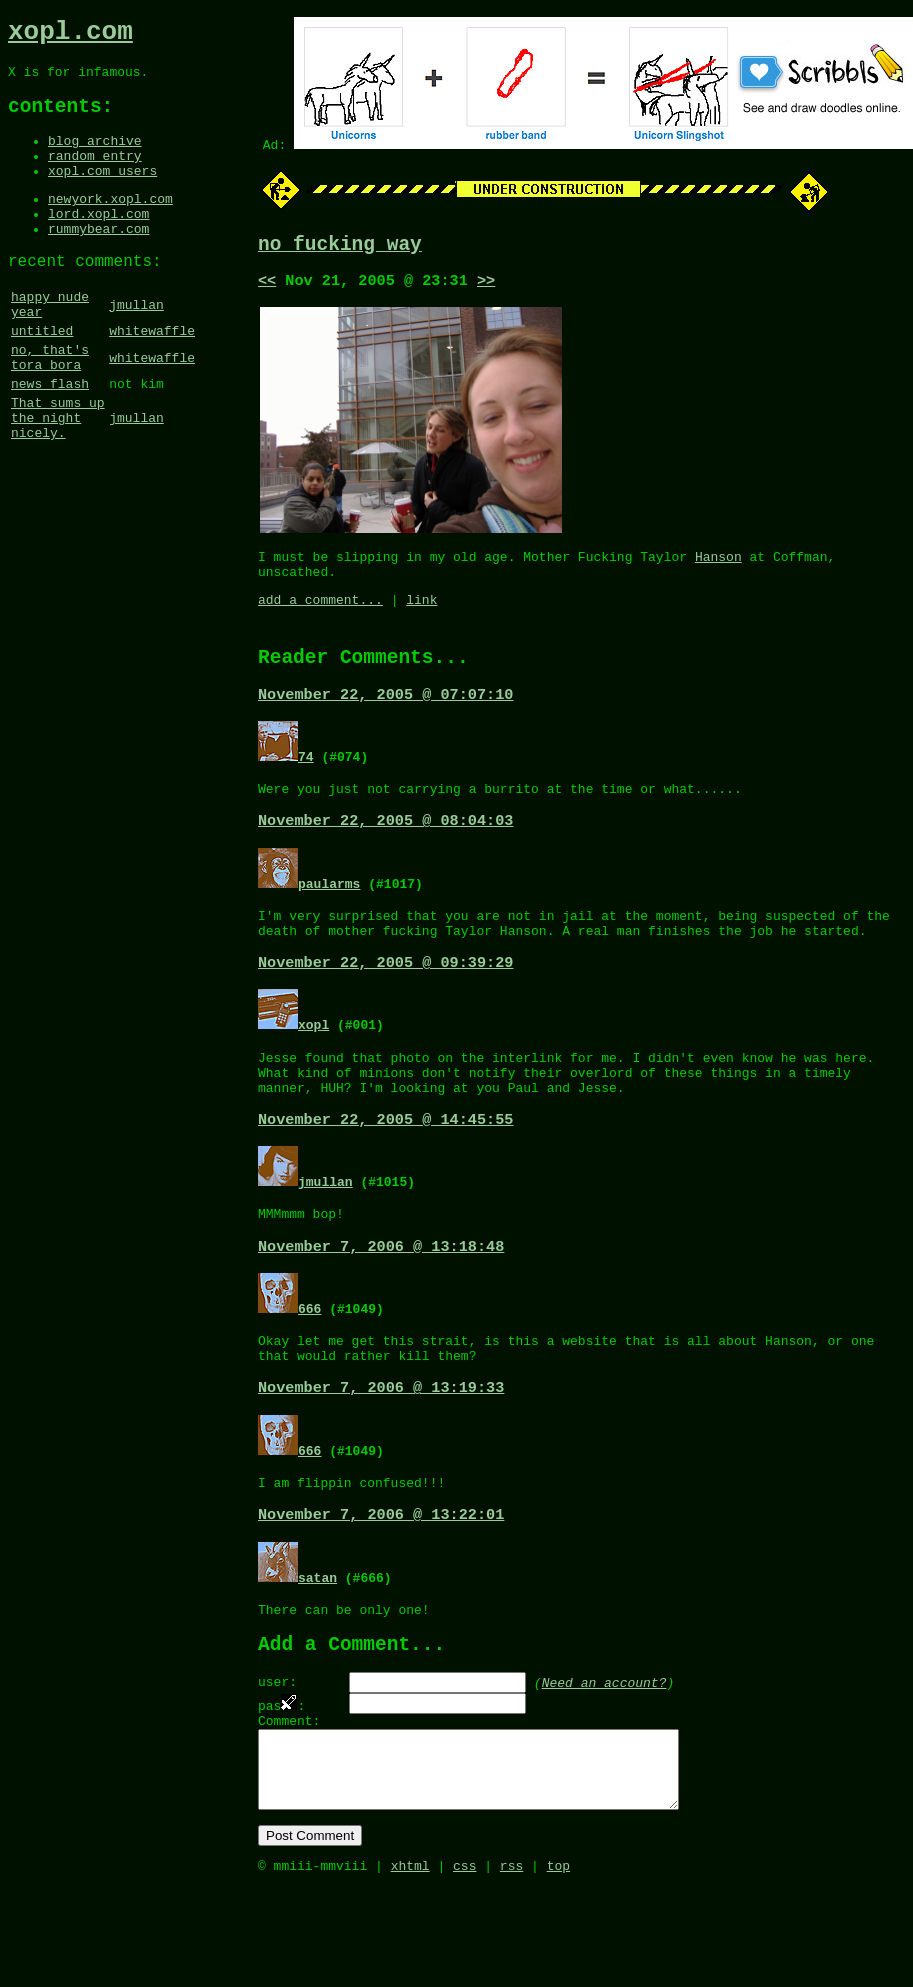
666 (309, 1363)
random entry (95, 175)
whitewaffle (152, 375)
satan (317, 1645)
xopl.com (70, 35)
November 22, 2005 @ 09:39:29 (385, 1001)
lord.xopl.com (98, 242)
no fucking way (340, 247)
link (421, 618)
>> (486, 287)
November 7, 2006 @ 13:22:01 (381, 1582)
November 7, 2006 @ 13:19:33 (381, 1450)
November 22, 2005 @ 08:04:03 (385, 851)
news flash (50, 437)
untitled (42, 375)
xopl (313, 1063)
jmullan (136, 344)
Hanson (718, 569)
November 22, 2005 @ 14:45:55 (385, 1169)
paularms (329, 914)
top (558, 1965)
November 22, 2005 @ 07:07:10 (385, 720)
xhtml (410, 1965)
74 (306, 782)
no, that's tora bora (50, 406)
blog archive (95, 157)
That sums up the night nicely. (58, 477)
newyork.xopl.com (110, 224)
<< (267, 287)
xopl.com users (102, 193)
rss (511, 1965)
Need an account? (604, 1758)
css (464, 1965)
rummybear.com (98, 260)
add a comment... (320, 618)
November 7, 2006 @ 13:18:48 (381, 1301)
